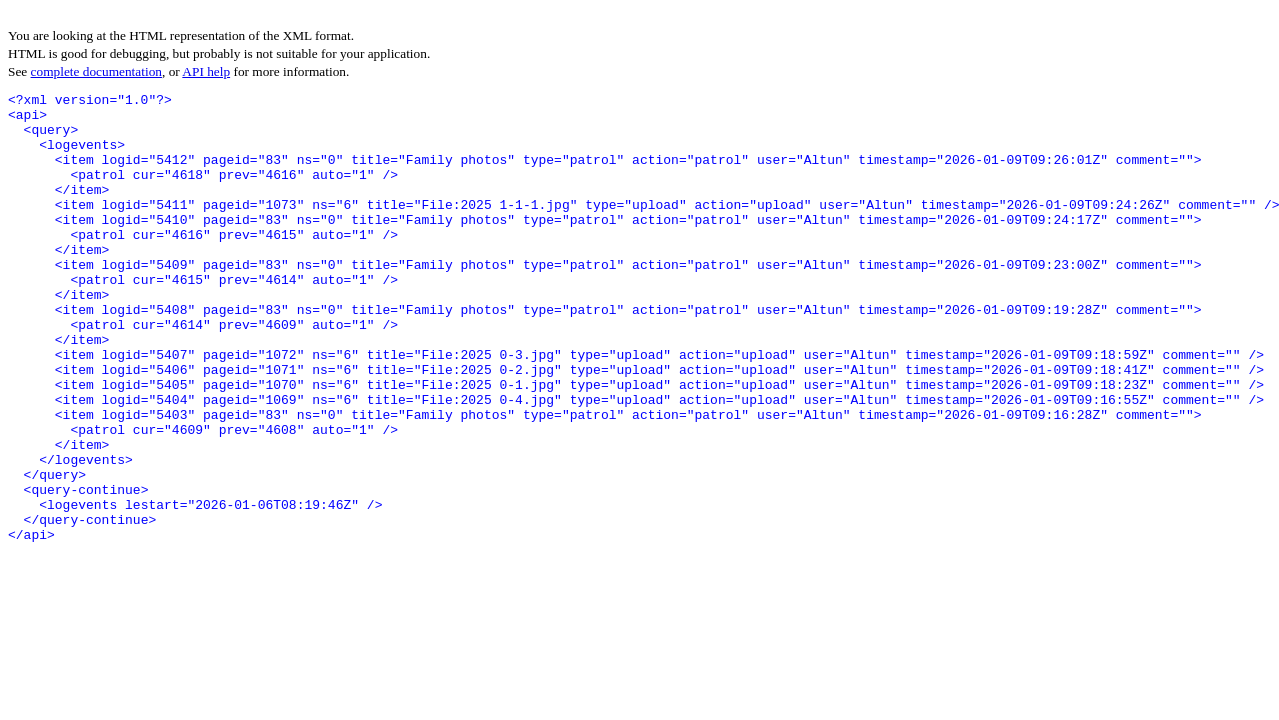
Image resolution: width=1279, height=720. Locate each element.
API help (206, 71)
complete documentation (96, 71)
